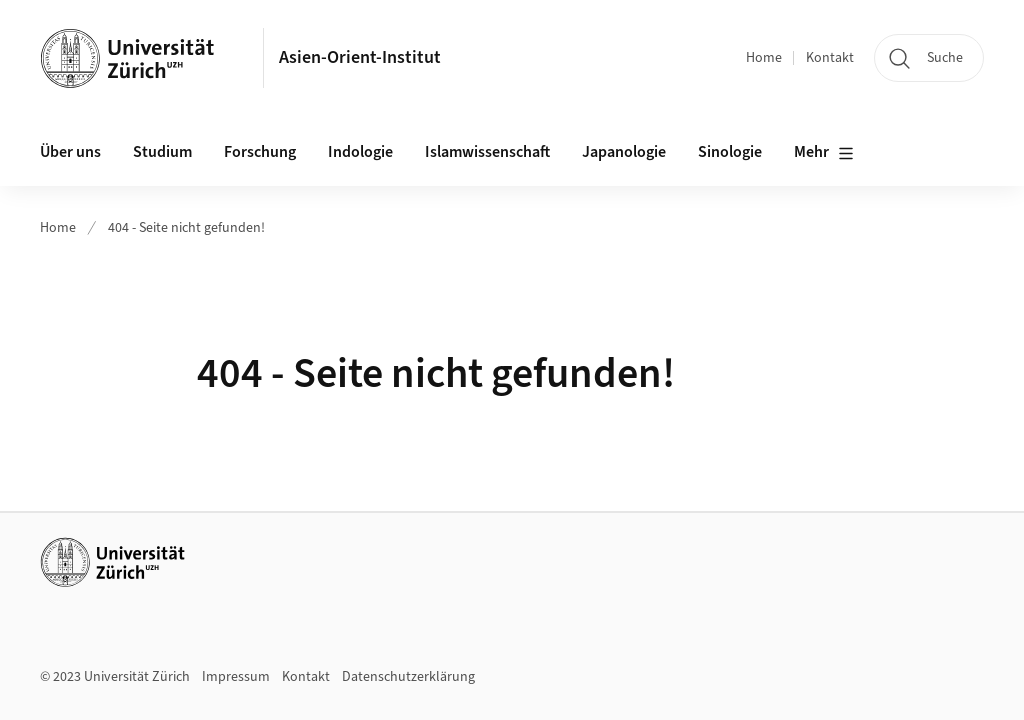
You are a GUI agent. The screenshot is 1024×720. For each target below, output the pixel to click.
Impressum (236, 677)
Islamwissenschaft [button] (487, 152)
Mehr (824, 153)
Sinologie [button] (730, 152)
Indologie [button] (360, 152)
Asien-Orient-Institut (360, 57)
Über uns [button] (70, 152)
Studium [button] (162, 152)
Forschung (260, 152)
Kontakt (830, 58)
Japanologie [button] (624, 152)
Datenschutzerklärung (408, 677)
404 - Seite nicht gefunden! (186, 228)
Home (764, 58)
